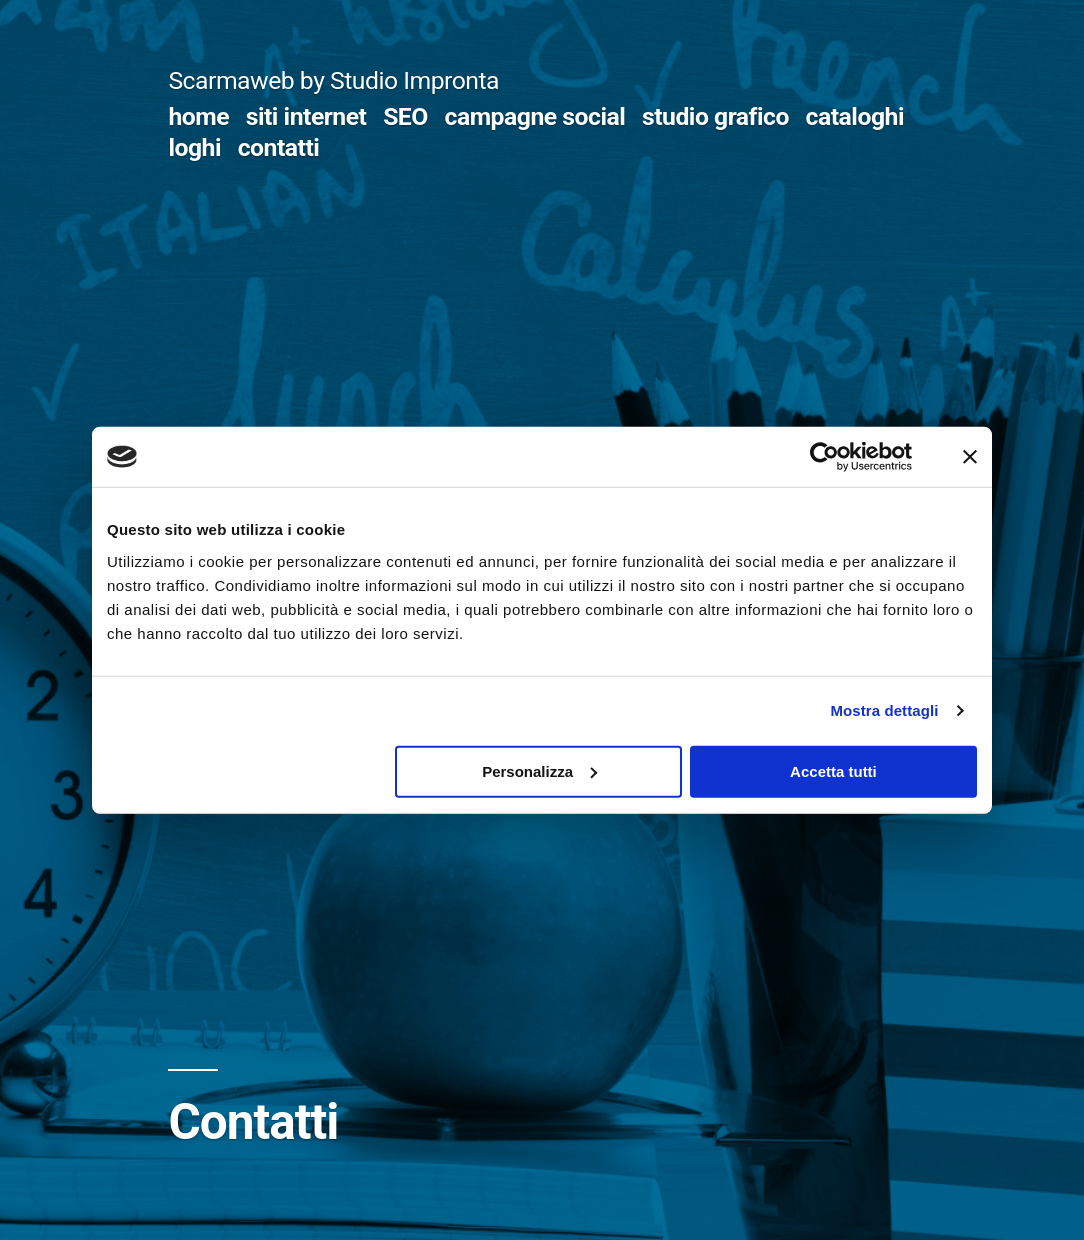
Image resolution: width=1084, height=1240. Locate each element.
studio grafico (715, 116)
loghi (194, 147)
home (198, 116)
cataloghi (855, 116)
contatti (279, 147)
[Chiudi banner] (970, 457)
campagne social (535, 116)
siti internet (306, 116)
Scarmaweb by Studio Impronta (333, 80)
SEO (405, 116)
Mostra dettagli (884, 710)
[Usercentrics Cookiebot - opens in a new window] (824, 457)
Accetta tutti (833, 770)
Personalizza (539, 770)
